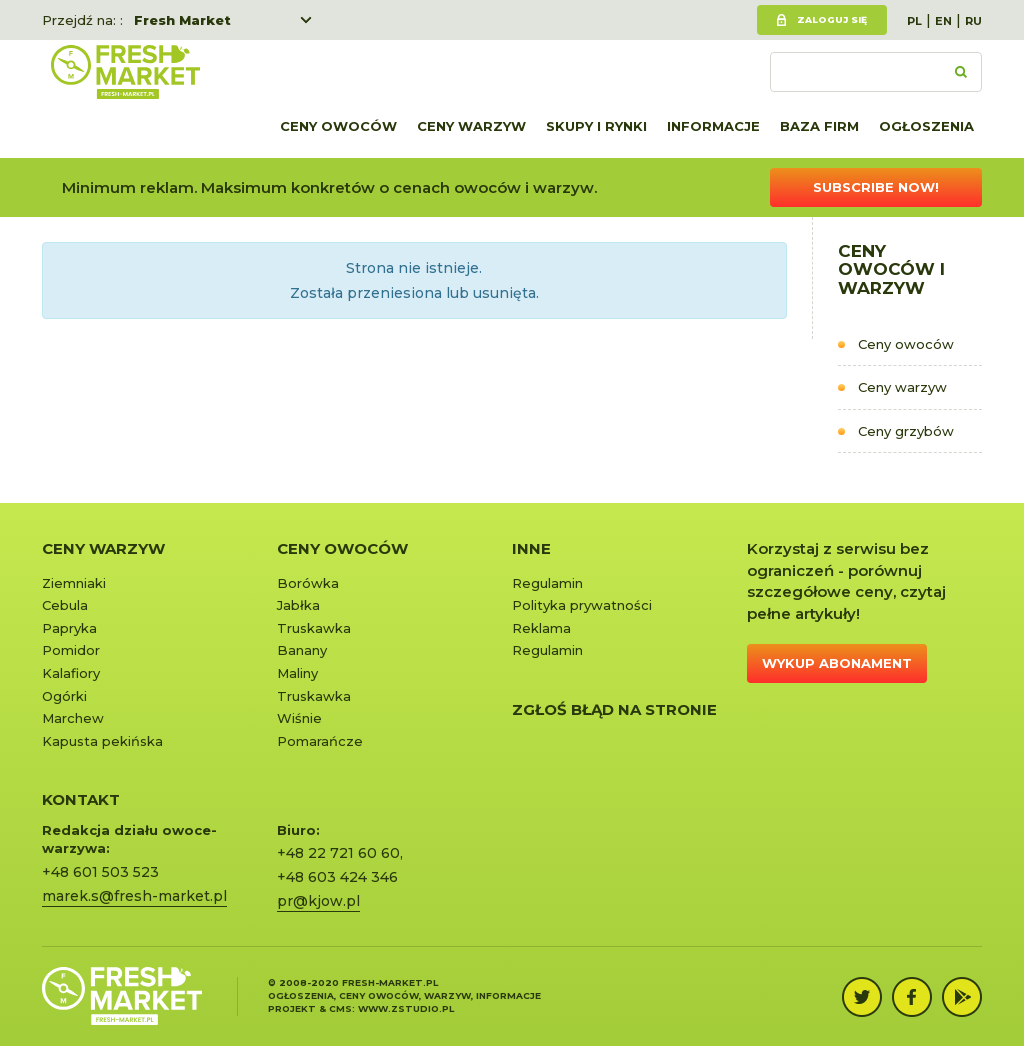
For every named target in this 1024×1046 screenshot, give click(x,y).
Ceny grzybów (906, 431)
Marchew (73, 718)
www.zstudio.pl (406, 1008)
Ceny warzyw (471, 126)
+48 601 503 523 (100, 872)
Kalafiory (71, 673)
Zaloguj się (832, 19)
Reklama (541, 628)
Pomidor (71, 650)
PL (914, 21)
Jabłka (298, 605)
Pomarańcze (320, 741)
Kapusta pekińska (102, 741)
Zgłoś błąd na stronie (614, 709)
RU (973, 21)
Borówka (308, 583)
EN (943, 21)
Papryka (69, 628)
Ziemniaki (74, 583)
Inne (531, 548)
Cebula (65, 605)
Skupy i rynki (596, 126)
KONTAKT (81, 799)
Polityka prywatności (582, 605)
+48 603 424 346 (337, 877)
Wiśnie (299, 718)
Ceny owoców (338, 126)
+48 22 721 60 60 (338, 853)
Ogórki (64, 696)
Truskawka (314, 628)
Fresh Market (182, 20)
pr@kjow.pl (318, 901)
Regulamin (547, 583)
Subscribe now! (876, 187)
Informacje (713, 126)
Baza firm (819, 126)
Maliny (297, 673)
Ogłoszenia (926, 126)
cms (340, 1008)
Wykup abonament (837, 663)
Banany (302, 650)
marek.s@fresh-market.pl (134, 896)
